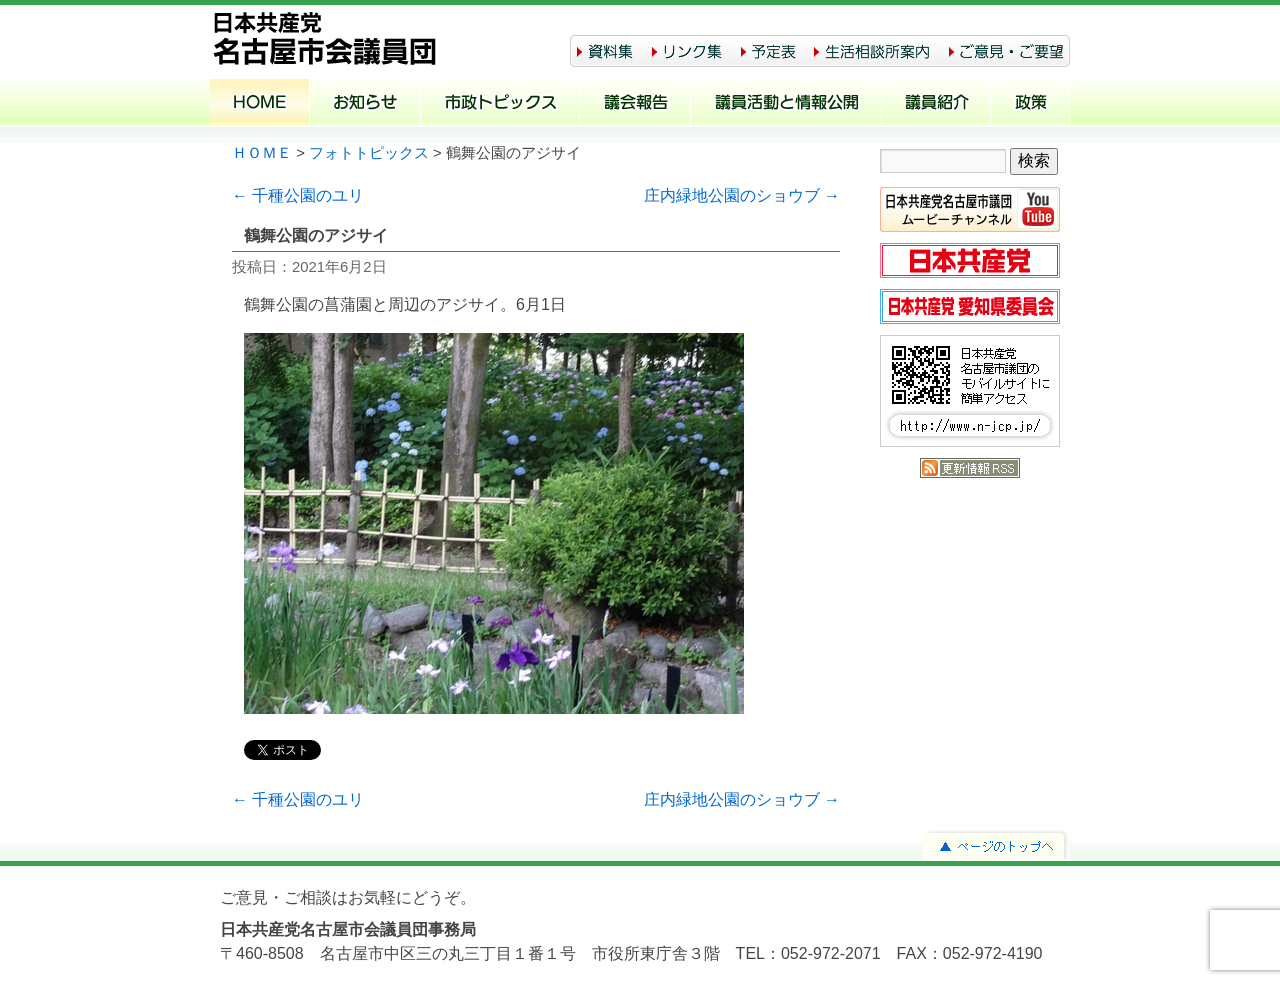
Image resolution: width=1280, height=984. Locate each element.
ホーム (260, 104)
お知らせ (365, 104)
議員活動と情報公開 (786, 104)
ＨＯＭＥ (262, 153)
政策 (1030, 104)
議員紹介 (936, 104)
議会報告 (635, 104)
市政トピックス (500, 104)
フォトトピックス (369, 153)
